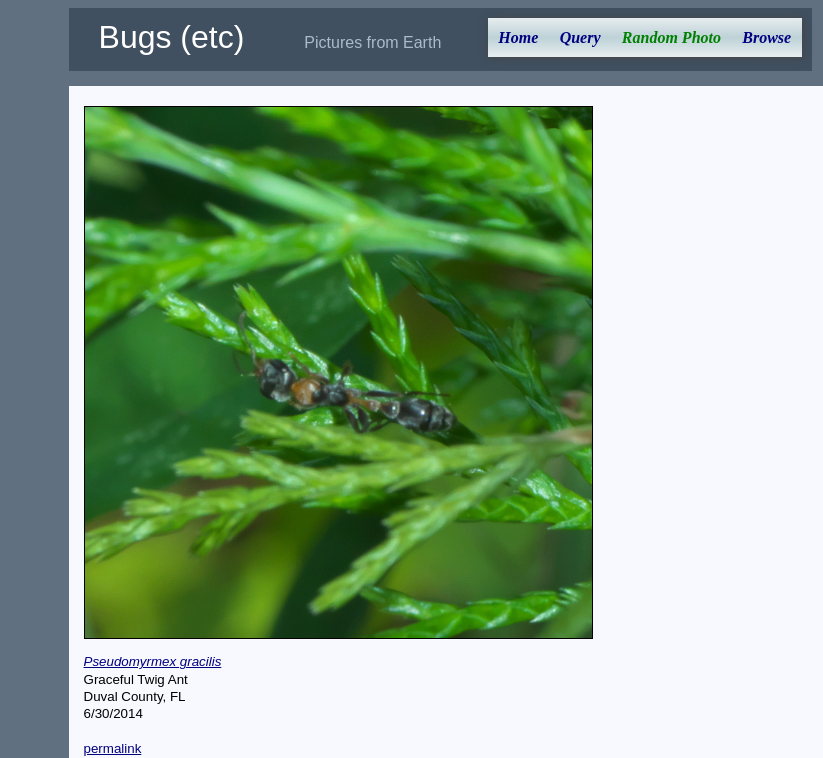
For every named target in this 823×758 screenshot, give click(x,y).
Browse (766, 37)
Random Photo (671, 37)
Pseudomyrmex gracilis (153, 661)
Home (518, 37)
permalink (113, 748)
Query (580, 37)
